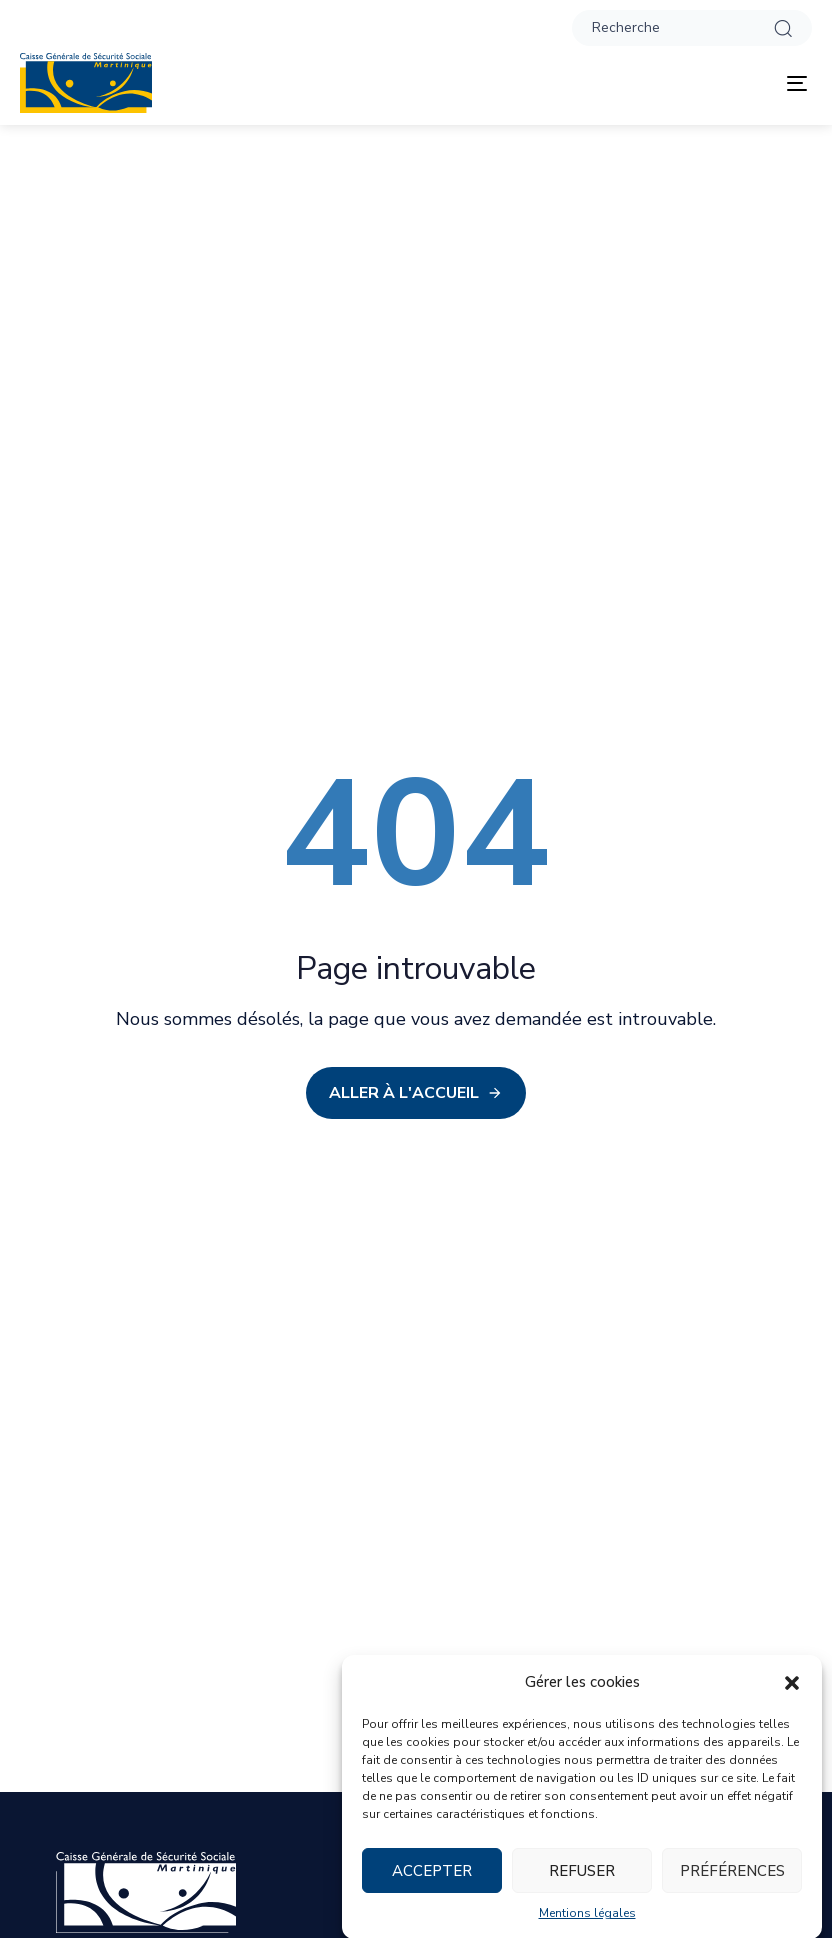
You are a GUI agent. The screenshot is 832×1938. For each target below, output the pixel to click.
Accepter (432, 1886)
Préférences (732, 1886)
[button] (792, 1698)
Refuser (582, 1886)
